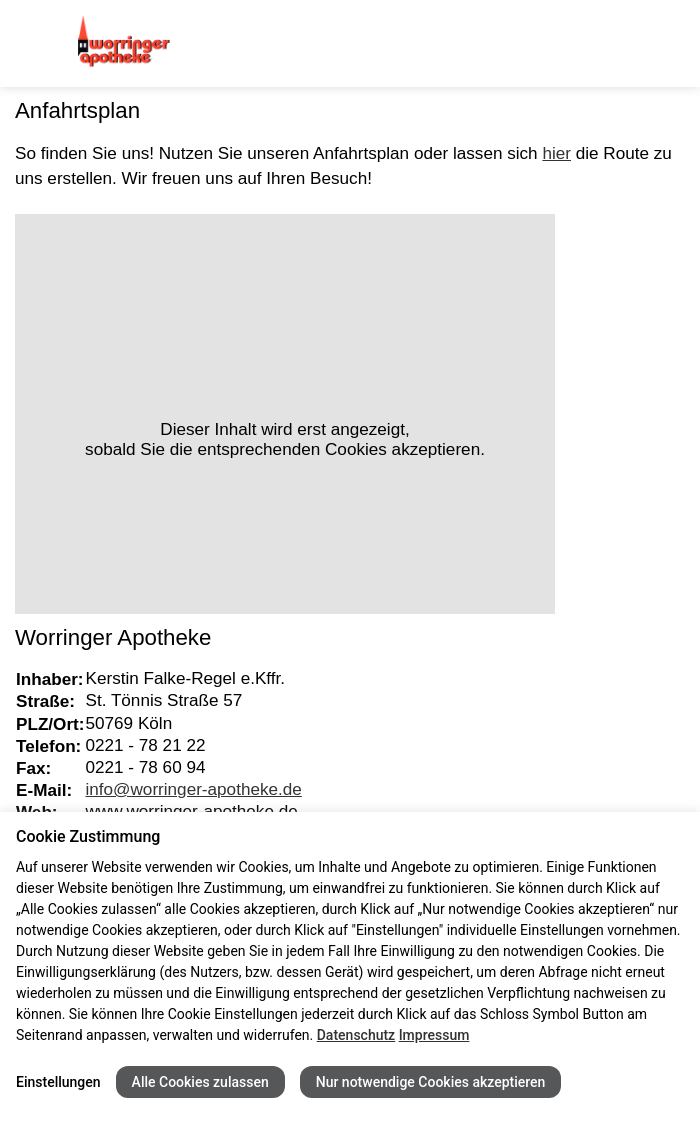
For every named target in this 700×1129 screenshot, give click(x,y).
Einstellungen (58, 1082)
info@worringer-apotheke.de (194, 789)
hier (556, 153)
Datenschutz (356, 1035)
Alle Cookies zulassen (200, 1082)
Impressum (434, 1035)
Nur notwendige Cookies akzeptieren (431, 1082)
